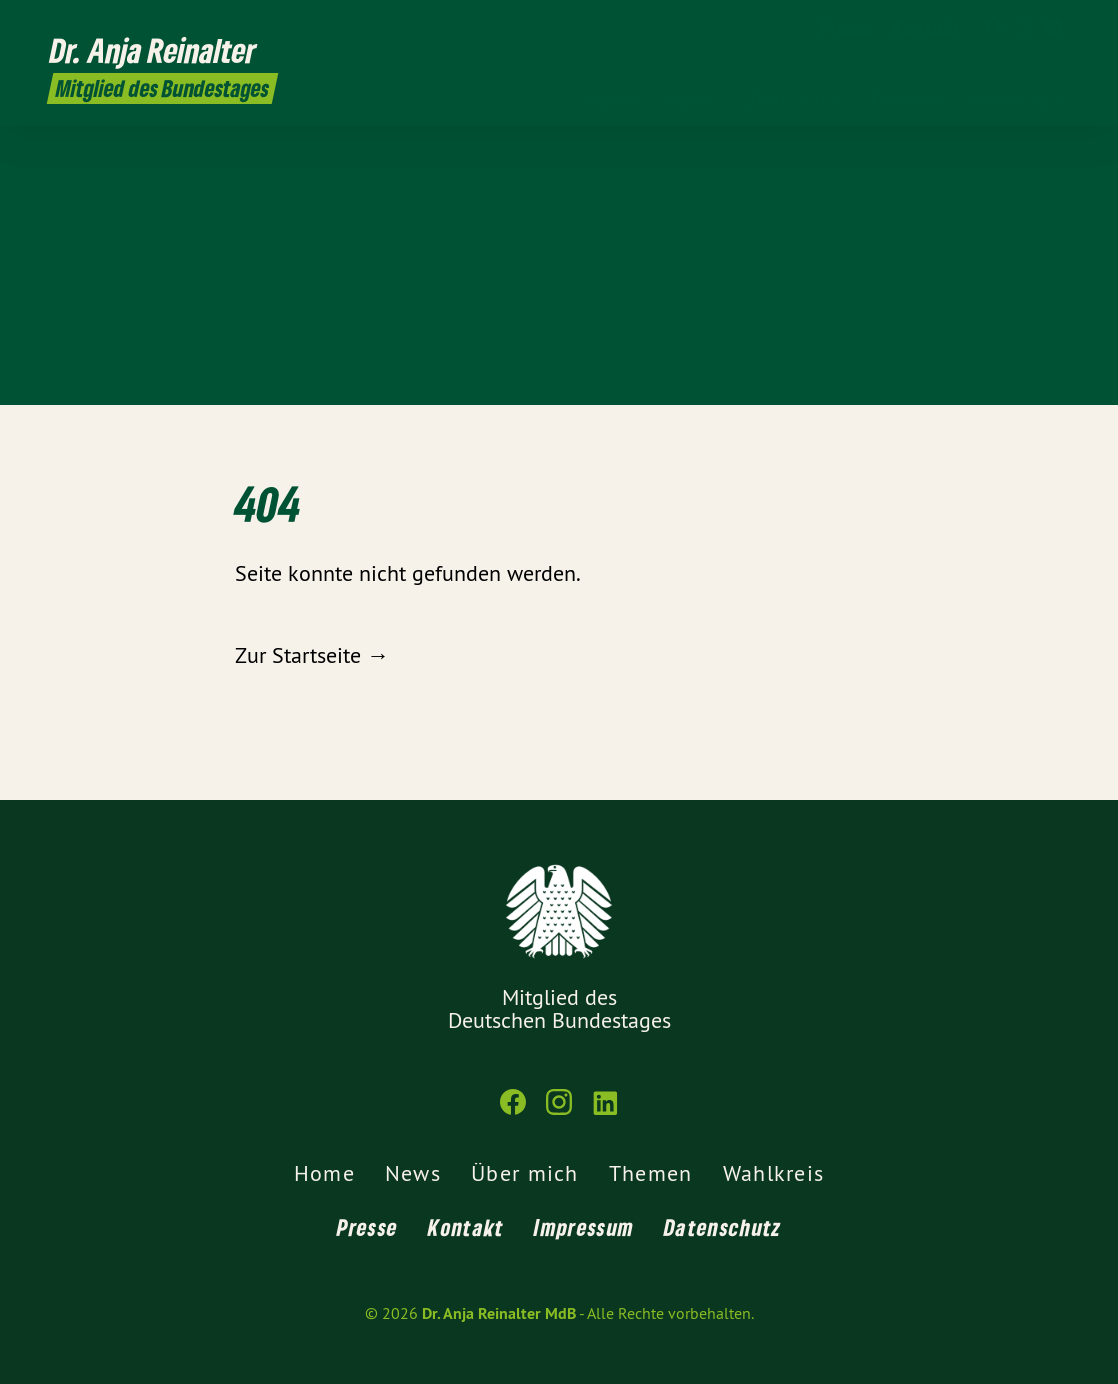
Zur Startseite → (312, 655)
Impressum (584, 1227)
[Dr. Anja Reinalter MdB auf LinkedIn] (1053, 27)
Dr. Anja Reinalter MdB (499, 1313)
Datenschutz (722, 1227)
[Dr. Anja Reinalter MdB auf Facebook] (993, 27)
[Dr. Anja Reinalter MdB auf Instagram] (1023, 27)
